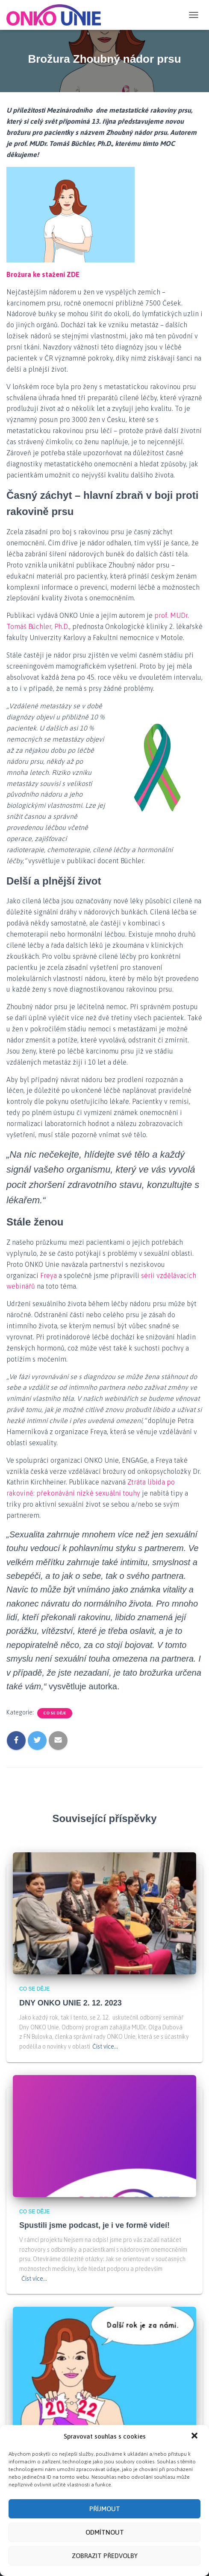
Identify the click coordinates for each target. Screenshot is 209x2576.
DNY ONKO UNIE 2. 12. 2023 (70, 2003)
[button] (195, 2473)
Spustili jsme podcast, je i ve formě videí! (94, 2225)
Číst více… (105, 2046)
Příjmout (104, 2546)
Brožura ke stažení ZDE (42, 274)
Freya (48, 1275)
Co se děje (54, 1713)
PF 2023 (33, 2457)
